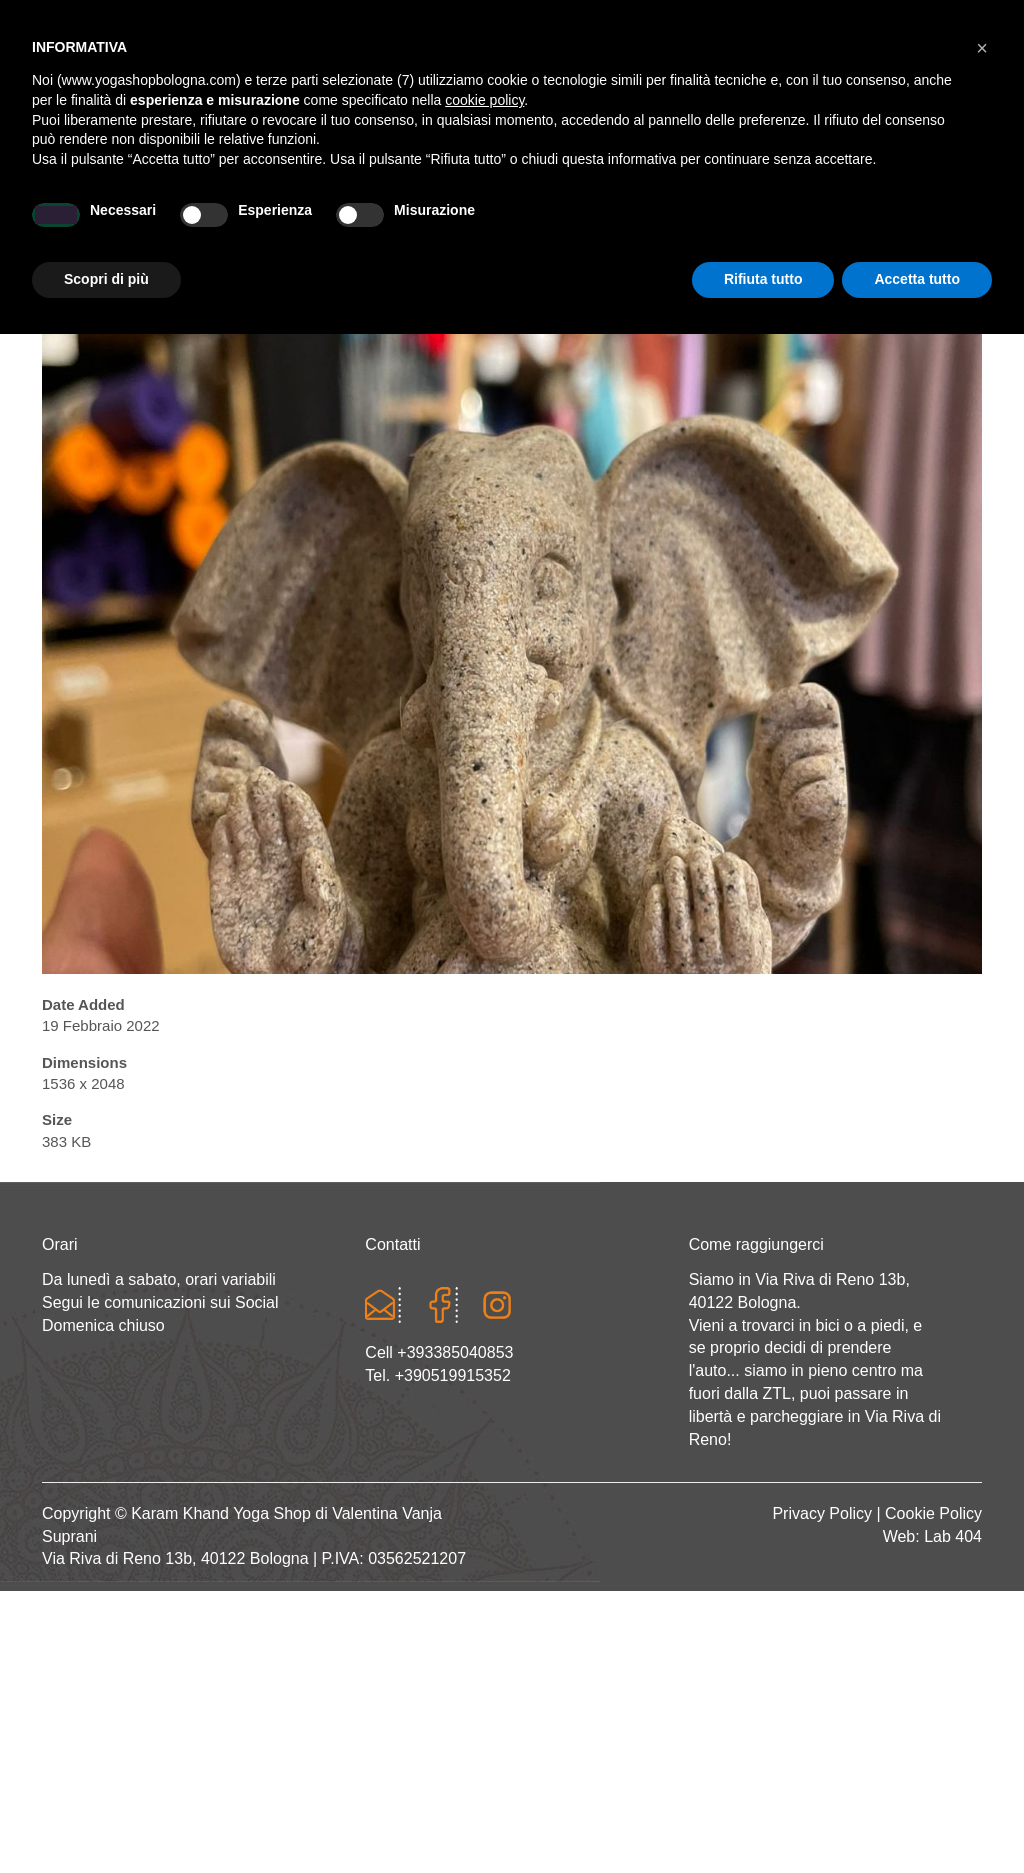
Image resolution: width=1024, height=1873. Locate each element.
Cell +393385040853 (439, 1352)
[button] (982, 1587)
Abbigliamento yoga (408, 226)
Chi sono (213, 226)
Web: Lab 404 (932, 1536)
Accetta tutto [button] (917, 1818)
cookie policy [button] (484, 1639)
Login (731, 20)
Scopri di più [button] (106, 1818)
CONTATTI (873, 226)
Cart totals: (110, 20)
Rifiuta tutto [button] (763, 1818)
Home (138, 226)
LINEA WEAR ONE (568, 226)
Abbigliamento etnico (733, 226)
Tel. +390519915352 (437, 1375)
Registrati (809, 20)
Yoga (289, 226)
